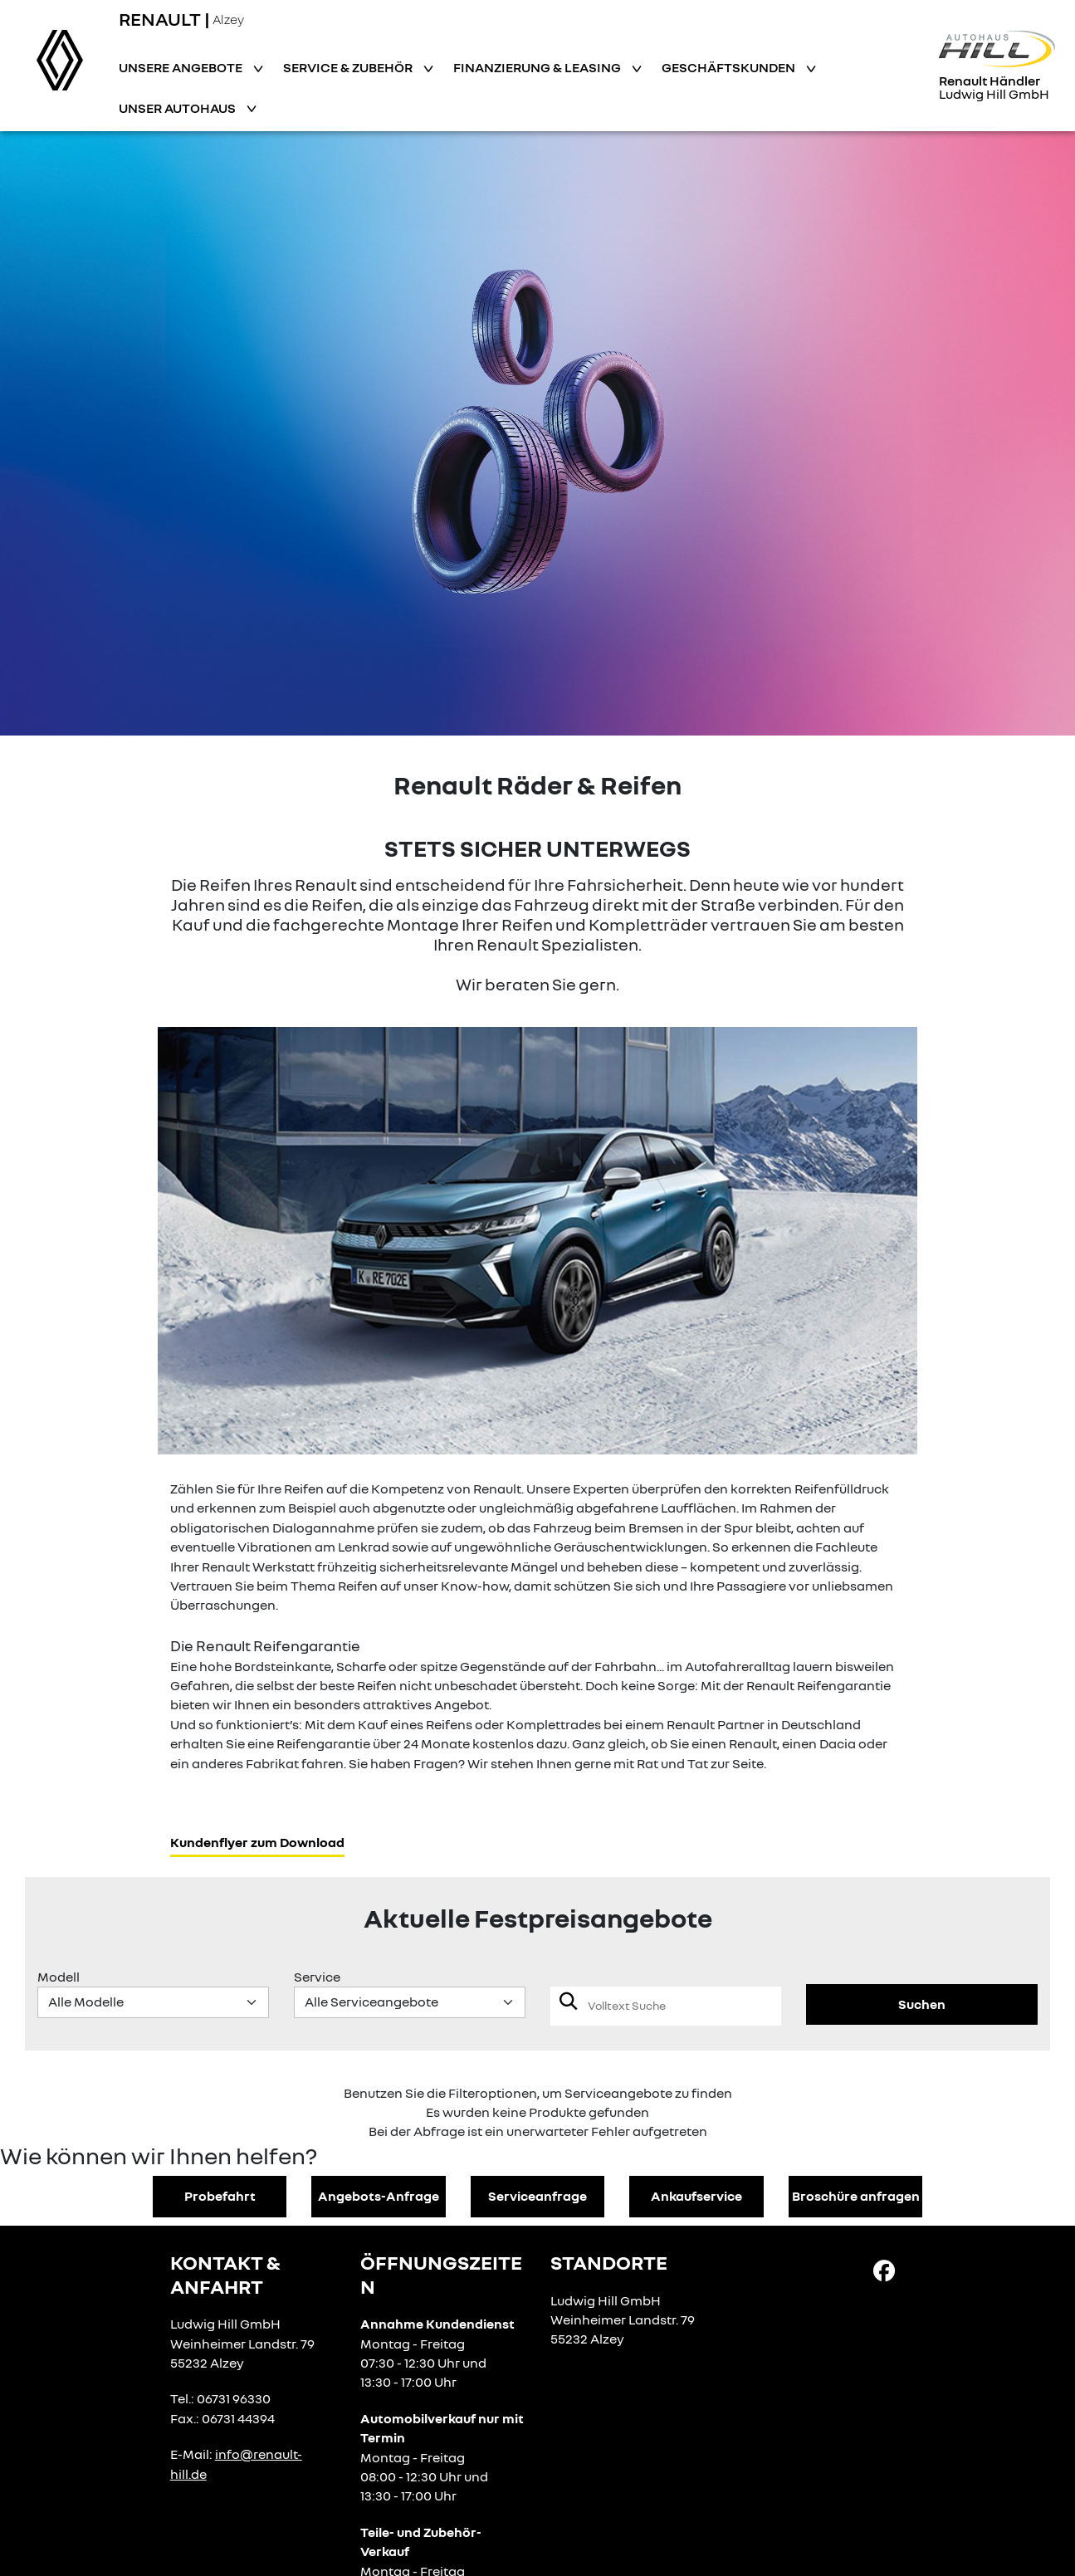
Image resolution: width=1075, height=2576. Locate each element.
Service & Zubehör (349, 67)
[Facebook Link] (884, 2269)
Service (317, 1976)
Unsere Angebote (182, 67)
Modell (58, 1976)
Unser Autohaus (178, 108)
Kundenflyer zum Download (257, 1842)
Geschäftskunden (730, 67)
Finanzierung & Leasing (538, 67)
